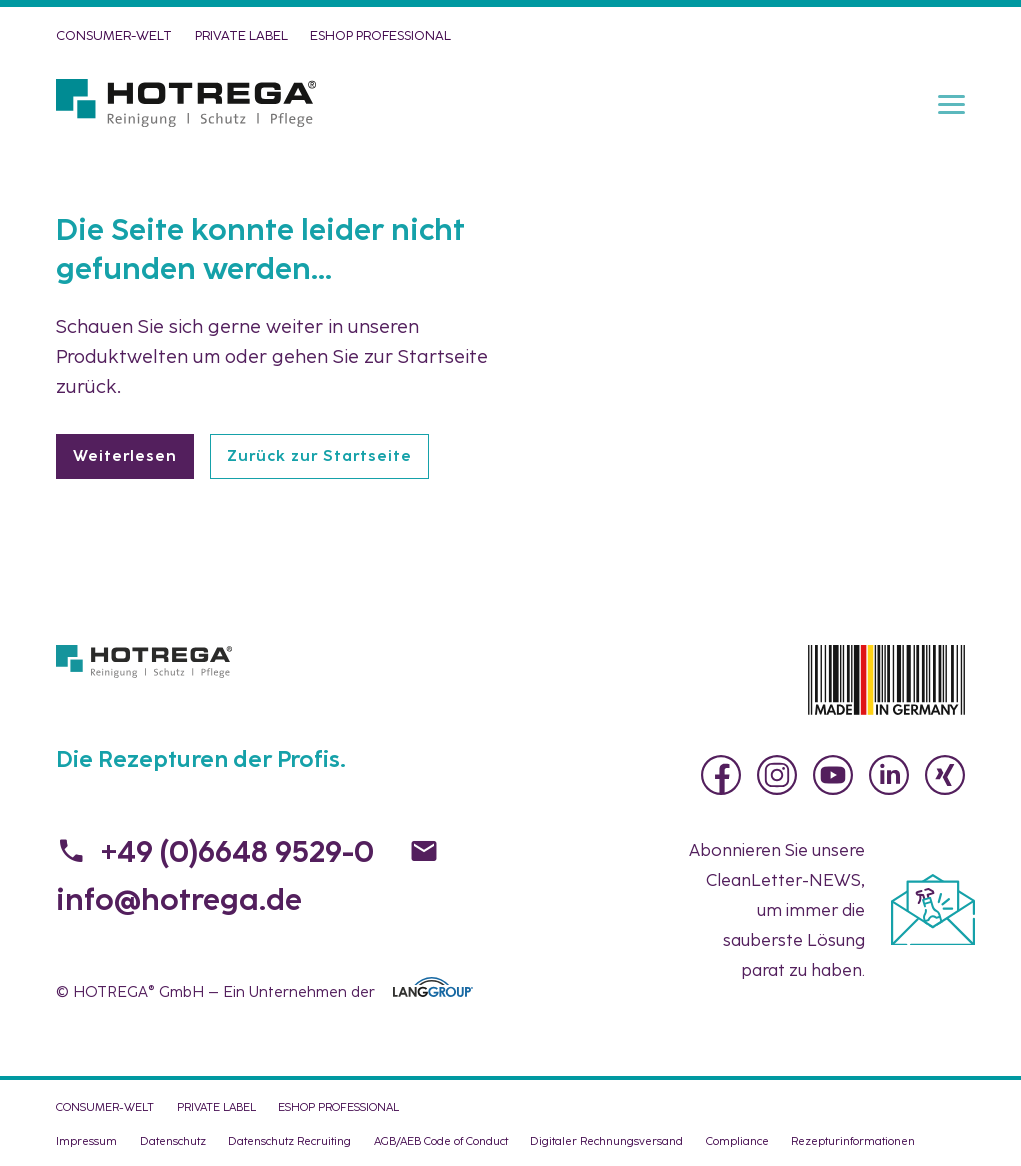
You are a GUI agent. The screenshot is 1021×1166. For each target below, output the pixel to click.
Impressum (86, 1141)
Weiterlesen (125, 456)
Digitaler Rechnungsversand (606, 1141)
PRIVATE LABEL (241, 35)
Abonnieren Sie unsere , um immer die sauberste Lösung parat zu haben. (777, 910)
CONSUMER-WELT (114, 35)
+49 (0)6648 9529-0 (237, 851)
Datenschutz (173, 1141)
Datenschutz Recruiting (289, 1141)
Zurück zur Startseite (319, 456)
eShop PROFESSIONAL (380, 35)
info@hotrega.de (179, 899)
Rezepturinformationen (853, 1141)
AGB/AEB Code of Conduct (441, 1141)
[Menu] (951, 103)
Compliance (737, 1141)
